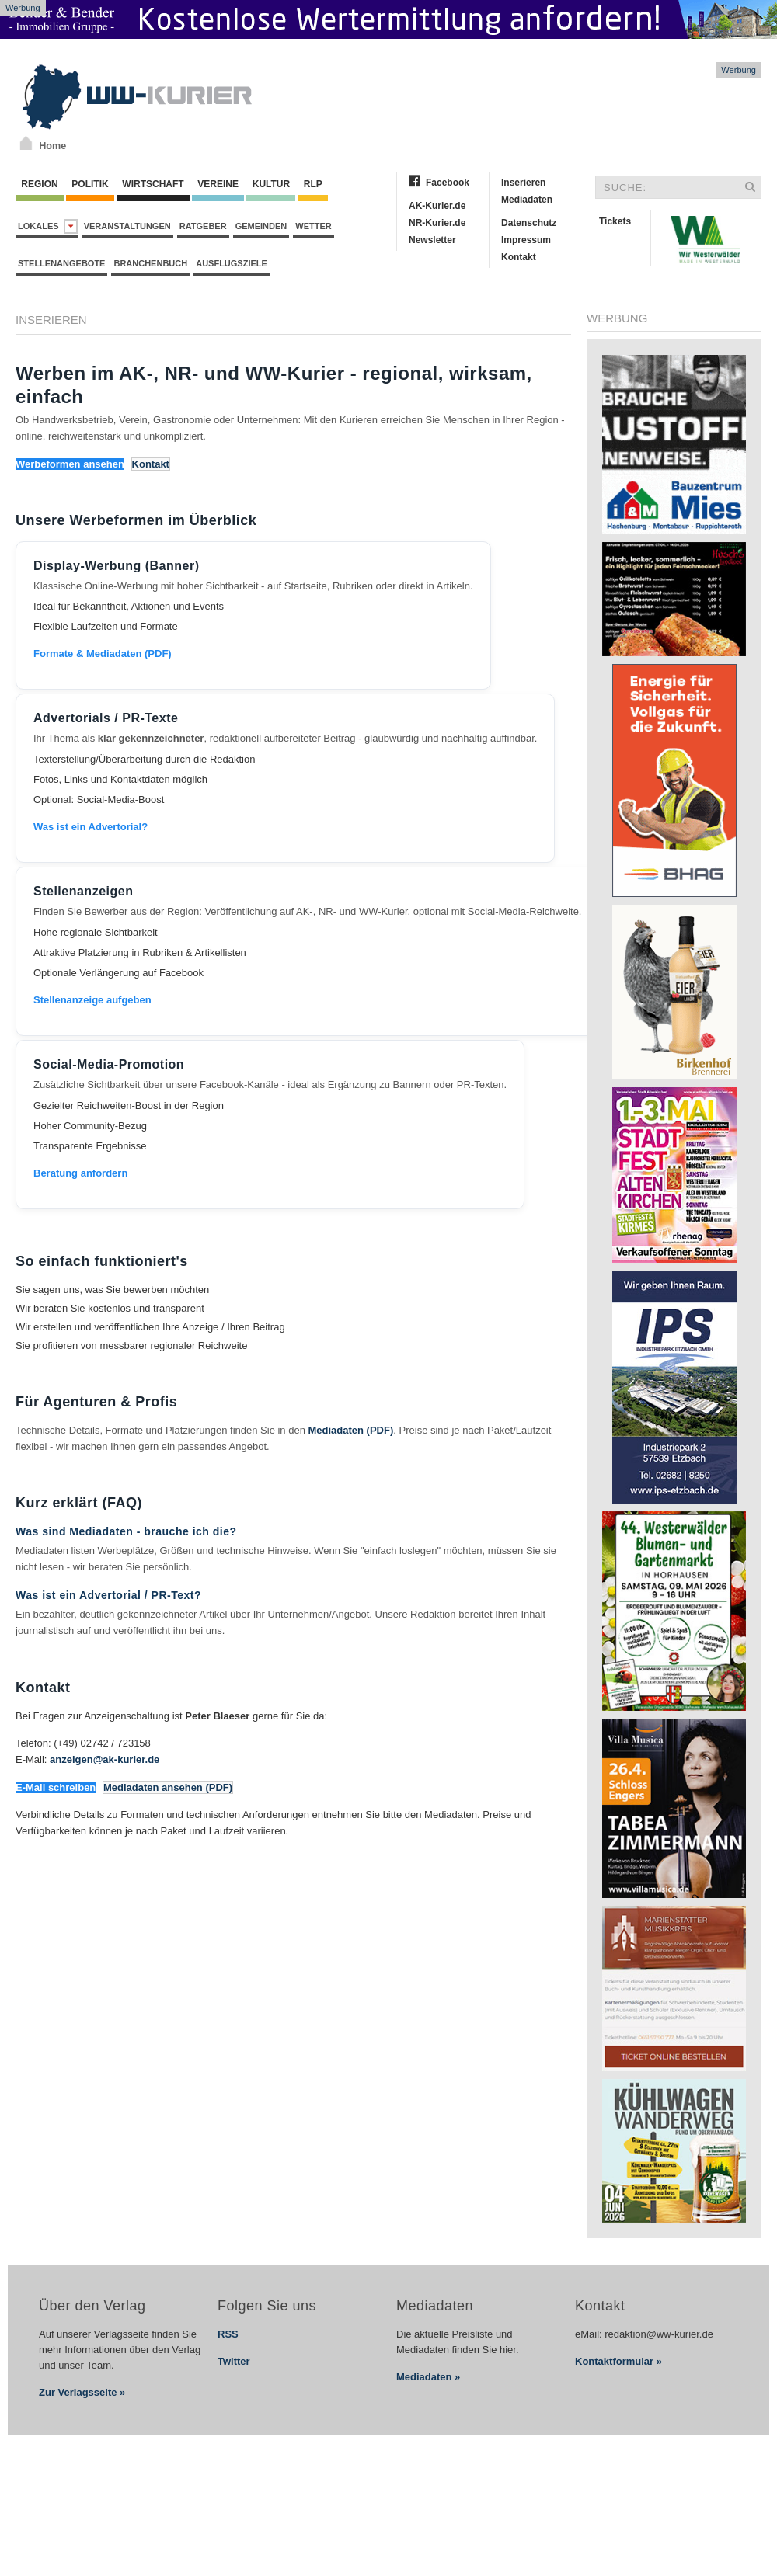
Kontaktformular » (618, 2361)
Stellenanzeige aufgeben (92, 1000)
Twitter (234, 2361)
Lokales (48, 226)
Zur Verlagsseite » (82, 2392)
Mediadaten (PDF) (351, 1430)
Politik (90, 184)
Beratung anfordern (80, 1173)
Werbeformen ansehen (70, 464)
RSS (228, 2334)
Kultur (270, 184)
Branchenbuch (150, 263)
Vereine (218, 184)
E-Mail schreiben (56, 1787)
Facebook (447, 182)
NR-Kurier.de (437, 222)
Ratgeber (203, 226)
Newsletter (432, 240)
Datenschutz (528, 222)
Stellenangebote (61, 263)
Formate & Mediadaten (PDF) (102, 653)
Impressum (526, 240)
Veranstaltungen (127, 226)
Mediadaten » (428, 2377)
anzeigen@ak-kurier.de (104, 1759)
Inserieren (523, 182)
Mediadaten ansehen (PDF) (167, 1787)
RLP (312, 184)
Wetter (313, 226)
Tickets (615, 221)
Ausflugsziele (231, 263)
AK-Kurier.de (437, 205)
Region (40, 184)
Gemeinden (261, 226)
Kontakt (518, 257)
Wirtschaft (153, 184)
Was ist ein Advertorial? (90, 827)
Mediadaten (526, 199)
